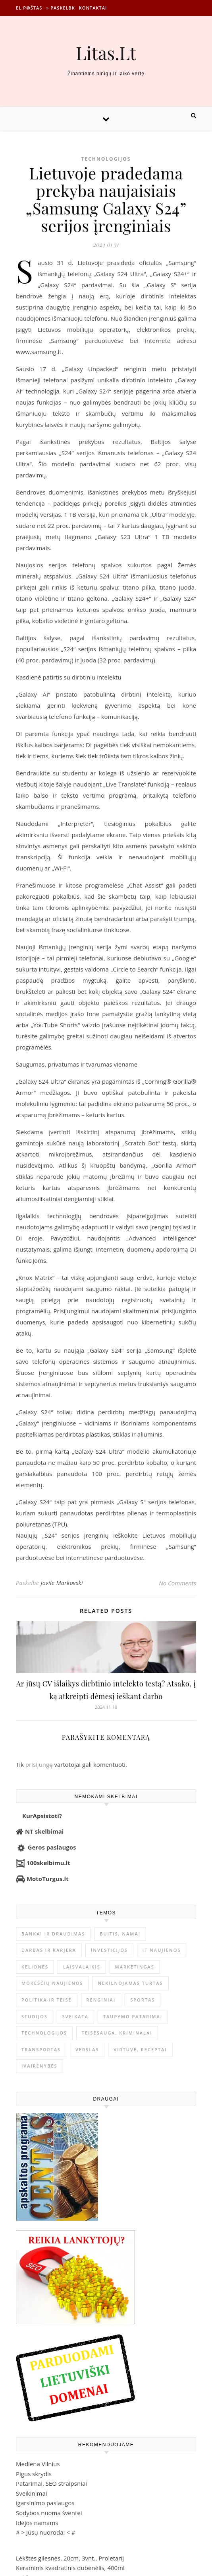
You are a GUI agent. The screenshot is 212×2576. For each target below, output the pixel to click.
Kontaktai (93, 8)
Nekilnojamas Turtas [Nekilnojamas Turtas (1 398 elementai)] (130, 1983)
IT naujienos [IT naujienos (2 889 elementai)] (162, 1950)
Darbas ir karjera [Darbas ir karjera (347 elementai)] (48, 1950)
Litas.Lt (106, 53)
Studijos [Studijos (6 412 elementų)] (34, 2016)
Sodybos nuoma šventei (49, 2513)
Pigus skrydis (34, 2474)
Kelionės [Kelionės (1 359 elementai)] (34, 1967)
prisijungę (39, 1764)
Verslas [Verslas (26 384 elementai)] (87, 2049)
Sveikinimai (31, 2493)
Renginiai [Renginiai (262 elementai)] (101, 2000)
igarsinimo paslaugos (45, 2503)
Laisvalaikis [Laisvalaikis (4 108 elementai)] (81, 1967)
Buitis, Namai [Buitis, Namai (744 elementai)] (120, 1934)
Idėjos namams (37, 2523)
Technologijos (106, 159)
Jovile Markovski (61, 1583)
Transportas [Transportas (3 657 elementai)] (41, 2049)
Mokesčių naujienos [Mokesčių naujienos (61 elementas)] (52, 1983)
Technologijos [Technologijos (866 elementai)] (44, 2033)
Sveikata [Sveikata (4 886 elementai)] (75, 2016)
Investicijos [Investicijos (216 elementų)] (109, 1950)
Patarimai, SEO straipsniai (51, 2483)
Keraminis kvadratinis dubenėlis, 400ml (70, 2568)
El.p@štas (29, 8)
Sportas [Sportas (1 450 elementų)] (142, 2000)
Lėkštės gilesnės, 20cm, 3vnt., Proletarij (70, 2558)
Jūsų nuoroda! (45, 2532)
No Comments (177, 1583)
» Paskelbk (60, 8)
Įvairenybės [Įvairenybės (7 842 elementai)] (39, 2066)
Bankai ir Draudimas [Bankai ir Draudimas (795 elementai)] (53, 1934)
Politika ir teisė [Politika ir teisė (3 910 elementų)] (46, 2000)
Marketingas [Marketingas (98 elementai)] (134, 1967)
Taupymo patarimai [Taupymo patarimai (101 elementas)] (132, 2016)
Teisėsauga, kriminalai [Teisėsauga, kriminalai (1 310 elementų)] (117, 2033)
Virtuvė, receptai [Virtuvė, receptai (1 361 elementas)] (140, 2049)
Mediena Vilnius (38, 2464)
